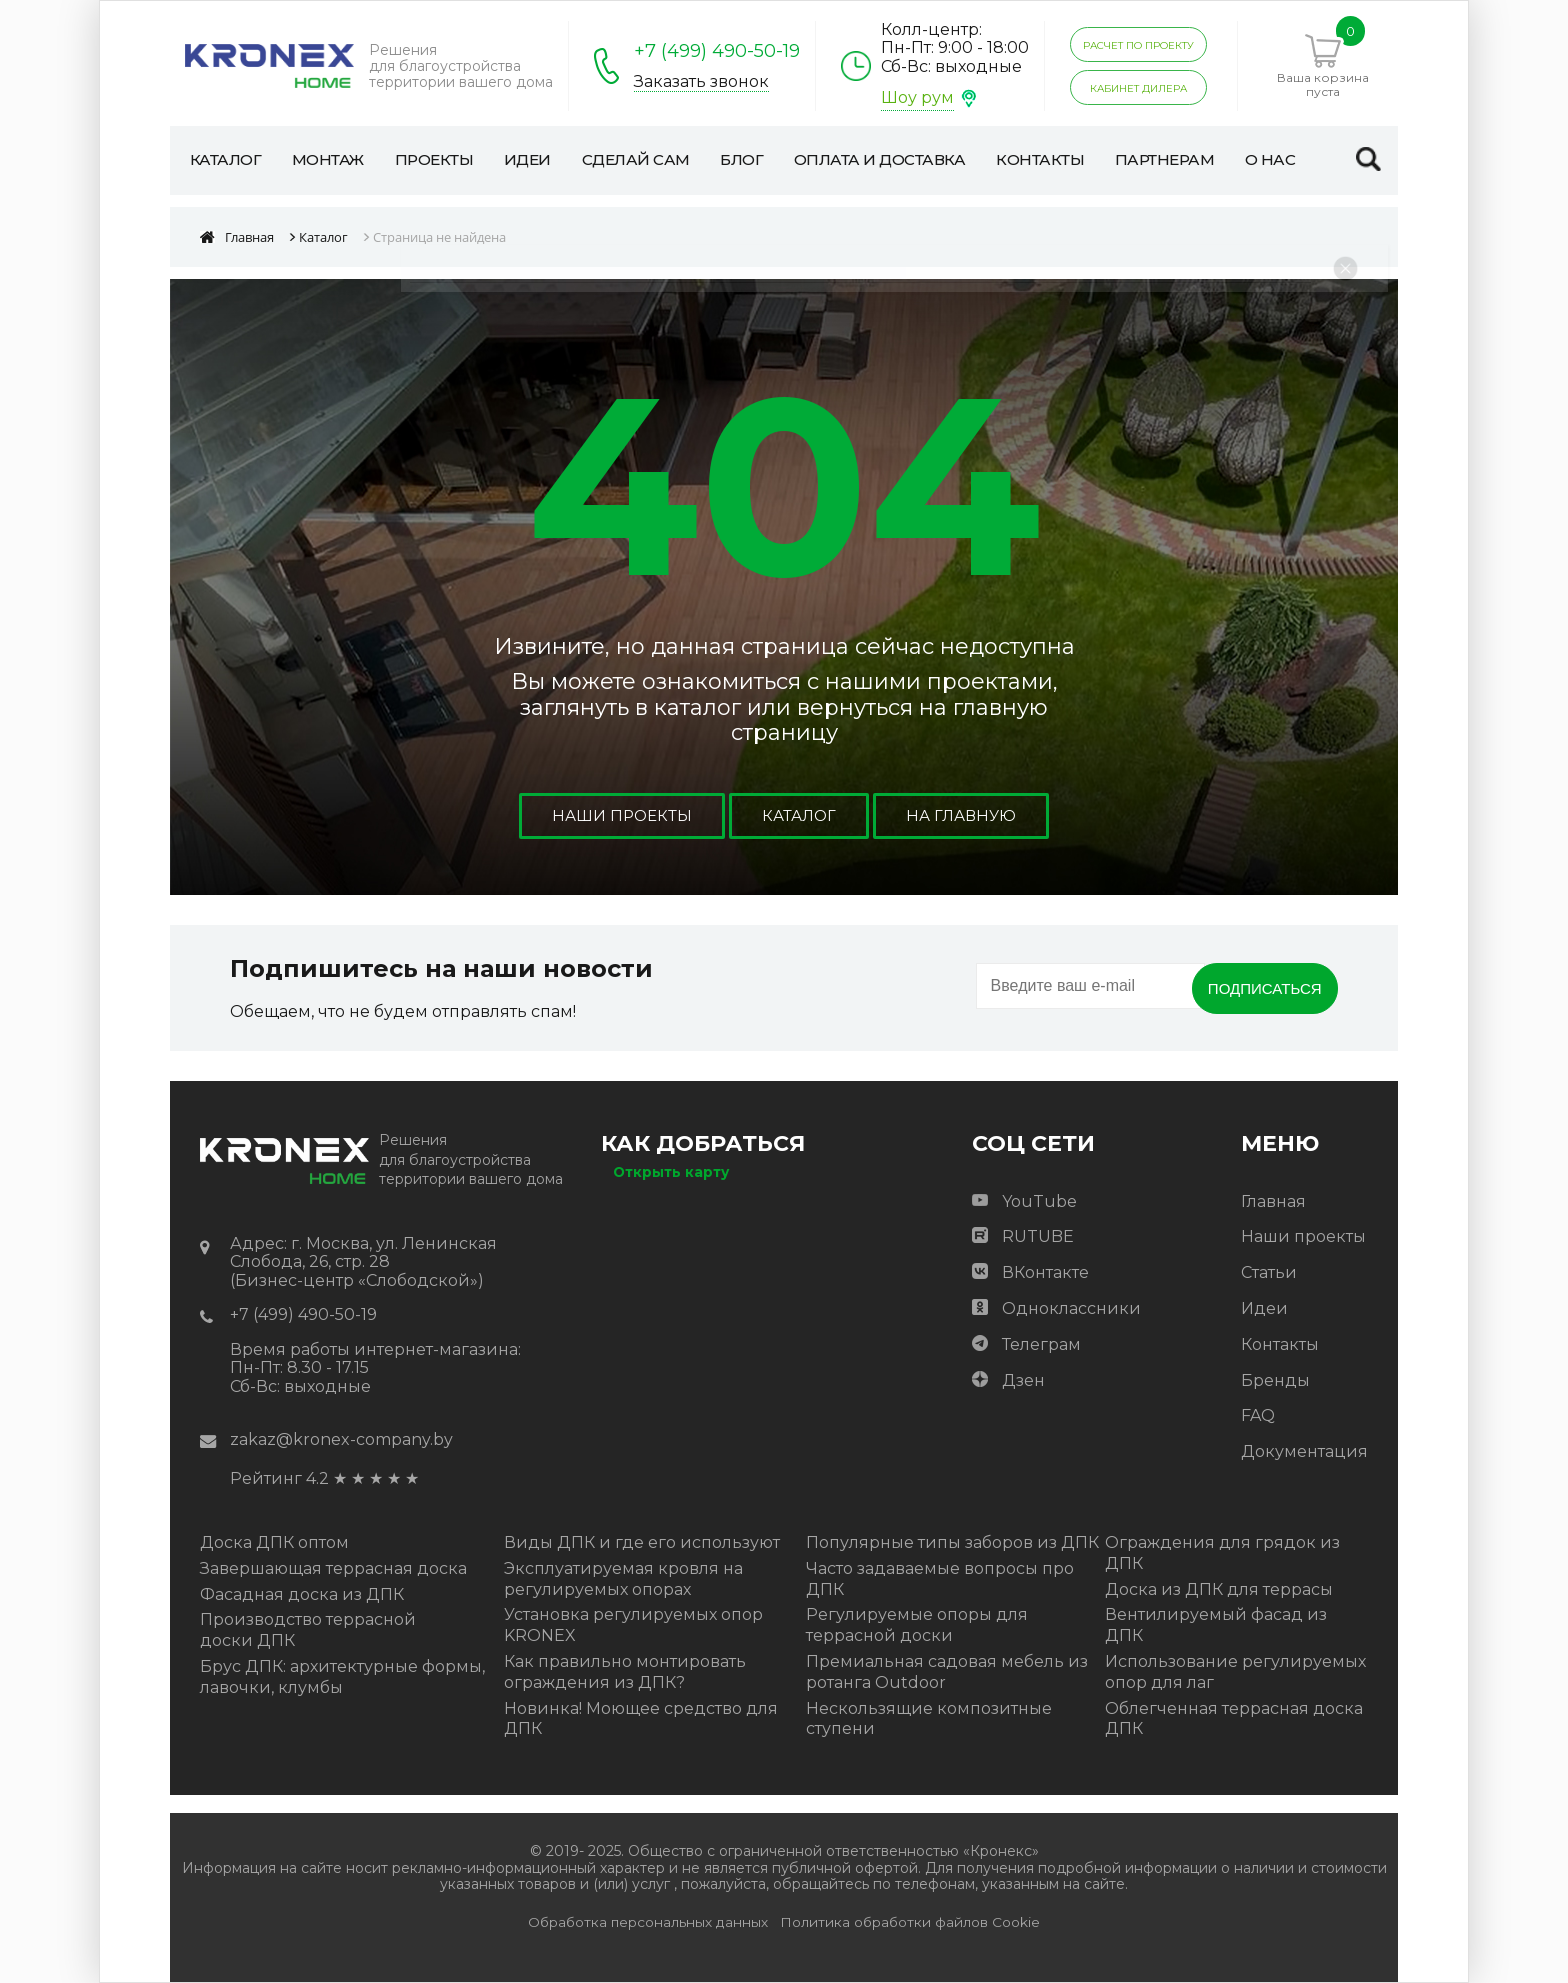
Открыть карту (671, 1172)
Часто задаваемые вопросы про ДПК (940, 1579)
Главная (1273, 1201)
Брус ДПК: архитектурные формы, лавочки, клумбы (342, 1677)
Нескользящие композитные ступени (929, 1719)
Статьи (1269, 1272)
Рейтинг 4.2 (279, 1478)
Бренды (1275, 1380)
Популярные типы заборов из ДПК (952, 1542)
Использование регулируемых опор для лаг (1235, 1672)
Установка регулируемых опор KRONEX (633, 1625)
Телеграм (1041, 1344)
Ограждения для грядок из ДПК (1222, 1553)
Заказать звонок (701, 82)
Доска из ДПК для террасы (1219, 1589)
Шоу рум (917, 97)
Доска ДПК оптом (274, 1542)
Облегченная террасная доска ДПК (1234, 1719)
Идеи (1264, 1308)
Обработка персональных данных (648, 1922)
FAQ (1258, 1415)
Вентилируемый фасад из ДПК (1216, 1625)
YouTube (1039, 1201)
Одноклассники (1071, 1308)
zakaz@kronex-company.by (341, 1439)
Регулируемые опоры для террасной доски (917, 1625)
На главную (965, 815)
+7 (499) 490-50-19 (717, 51)
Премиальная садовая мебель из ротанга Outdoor (947, 1672)
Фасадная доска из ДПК (302, 1594)
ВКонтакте (1045, 1272)
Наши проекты (618, 815)
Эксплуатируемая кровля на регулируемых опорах (623, 1579)
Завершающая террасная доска (333, 1568)
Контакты (1280, 1344)
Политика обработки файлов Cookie (910, 1922)
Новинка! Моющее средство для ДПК (641, 1719)
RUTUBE (1038, 1236)
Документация (1304, 1451)
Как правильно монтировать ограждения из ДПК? (625, 1672)
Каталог (799, 815)
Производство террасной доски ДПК (308, 1630)
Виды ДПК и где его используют (642, 1542)
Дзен (1023, 1380)
